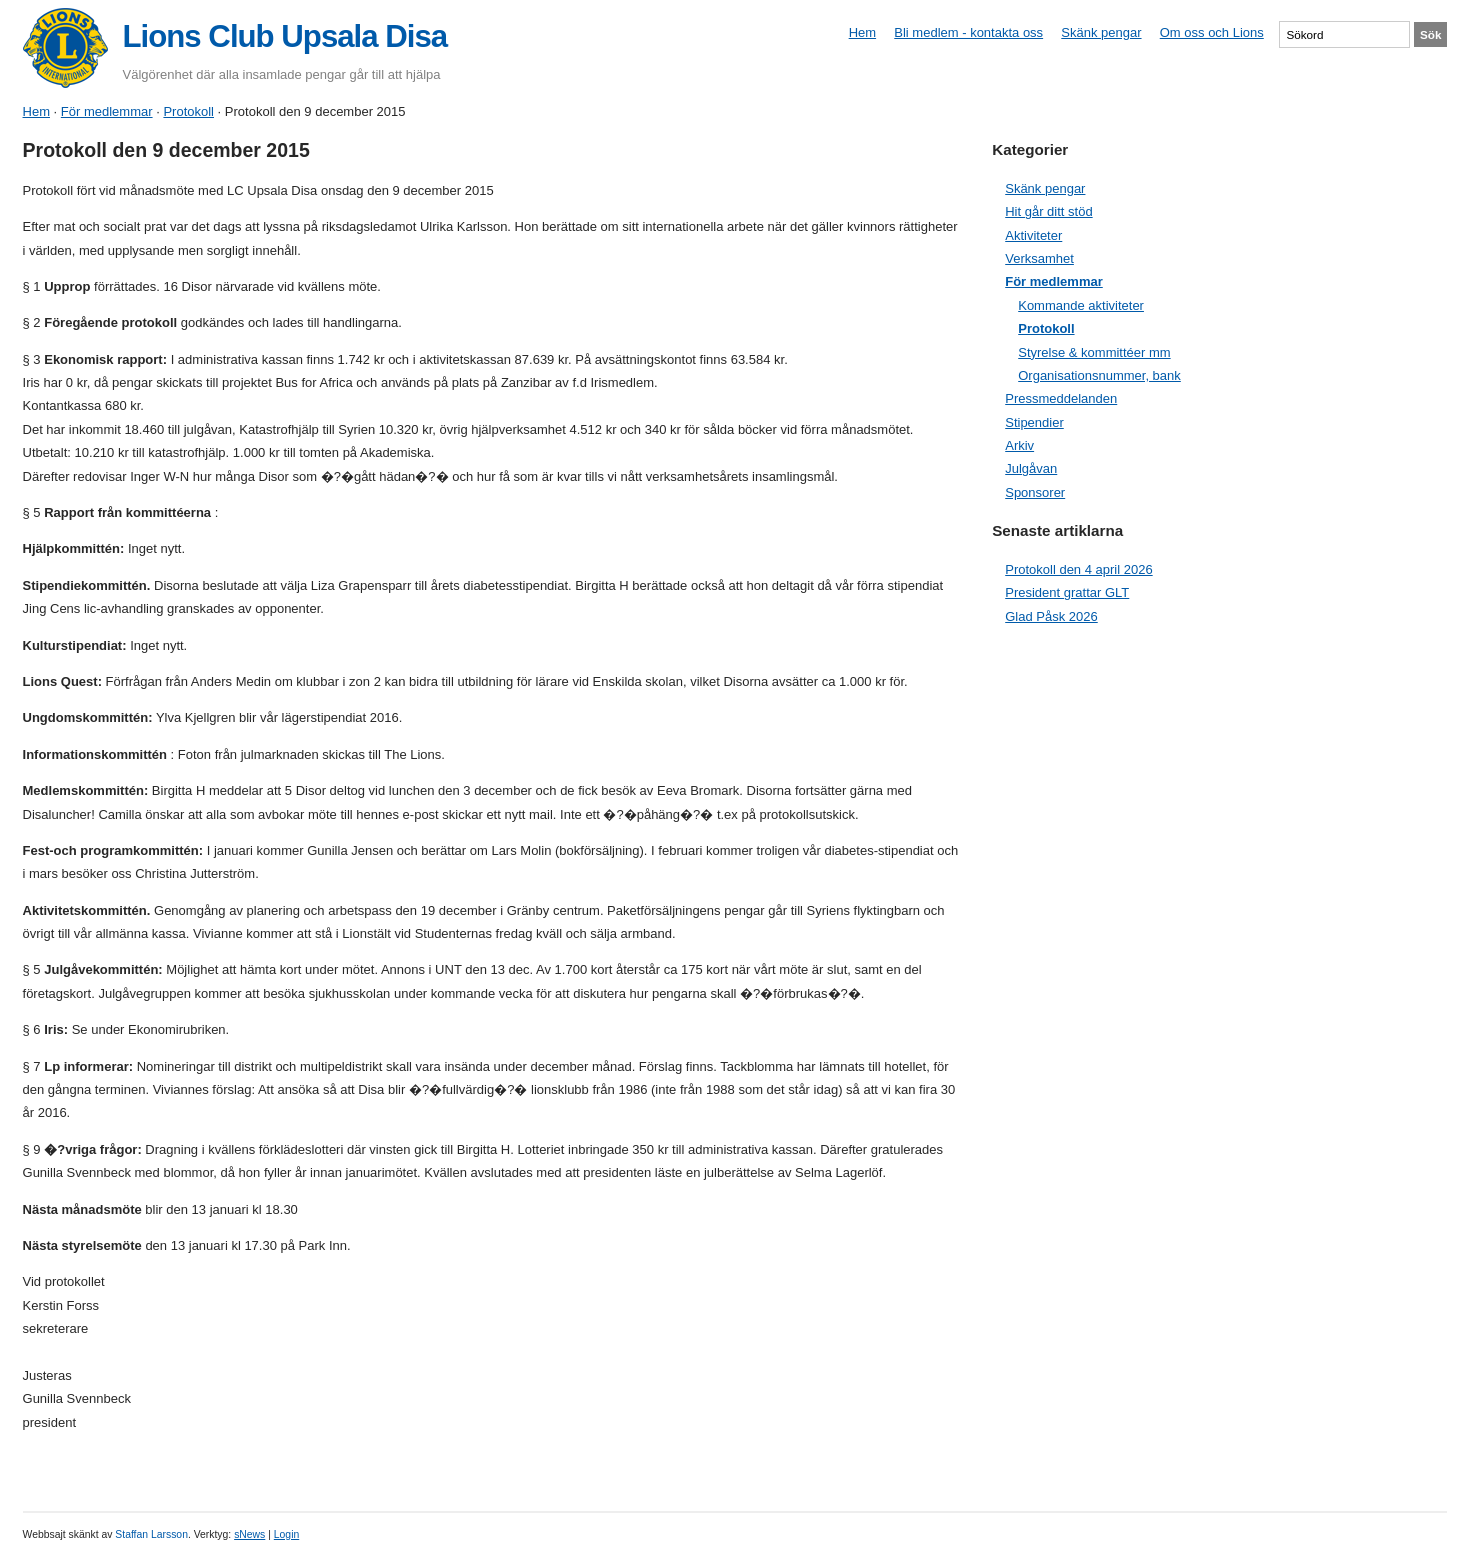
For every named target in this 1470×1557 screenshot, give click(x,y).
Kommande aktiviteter (1081, 305)
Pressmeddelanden (1061, 398)
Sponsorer (1035, 492)
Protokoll (188, 111)
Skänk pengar (1101, 32)
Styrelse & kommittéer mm (1094, 352)
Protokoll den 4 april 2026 (1078, 569)
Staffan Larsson (151, 1534)
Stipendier (1034, 422)
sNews (249, 1534)
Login (286, 1534)
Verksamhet (1039, 258)
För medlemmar (107, 111)
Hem (862, 32)
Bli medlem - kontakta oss (968, 32)
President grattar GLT (1067, 592)
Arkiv (1019, 445)
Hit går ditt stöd (1048, 211)
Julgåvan (1031, 468)
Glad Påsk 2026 (1051, 616)
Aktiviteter (1033, 235)
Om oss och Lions (1212, 32)
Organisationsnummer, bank (1099, 375)
